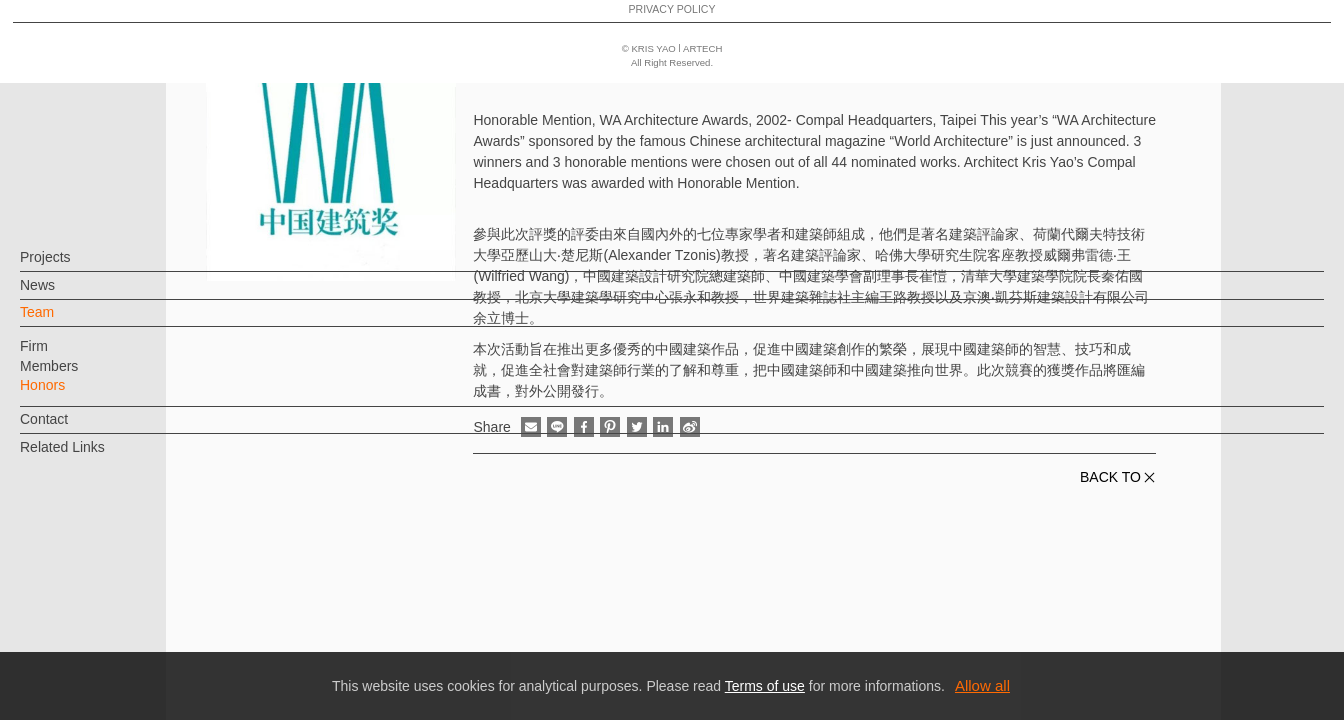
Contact (77, 429)
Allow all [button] (982, 685)
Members (82, 376)
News (70, 295)
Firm (67, 356)
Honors (75, 395)
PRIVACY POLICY (102, 646)
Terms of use (765, 686)
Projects (78, 267)
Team (70, 322)
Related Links (95, 457)
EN (136, 588)
